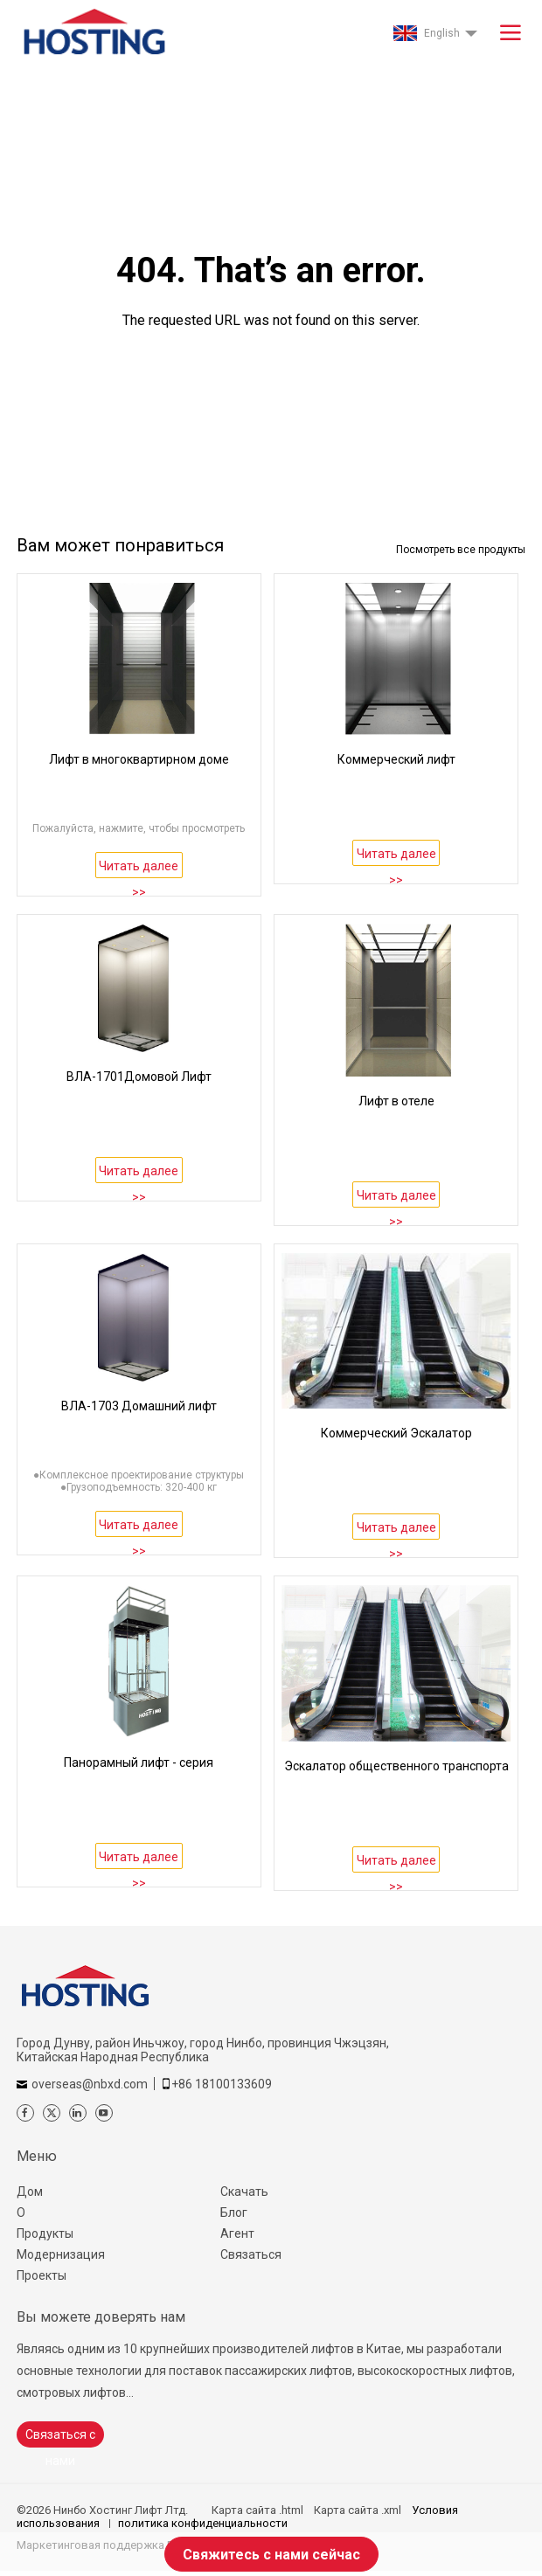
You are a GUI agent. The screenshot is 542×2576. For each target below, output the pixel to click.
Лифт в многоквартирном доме (139, 759)
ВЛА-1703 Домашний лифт (139, 1406)
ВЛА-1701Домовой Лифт (139, 1077)
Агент (237, 2233)
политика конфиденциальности (203, 2523)
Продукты (45, 2233)
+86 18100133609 (221, 2084)
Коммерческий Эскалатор (396, 1433)
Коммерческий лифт (396, 759)
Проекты (41, 2275)
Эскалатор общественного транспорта (396, 1766)
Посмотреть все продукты (460, 550)
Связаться (250, 2254)
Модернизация (61, 2254)
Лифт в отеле (396, 1101)
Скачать (244, 2192)
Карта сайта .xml (357, 2510)
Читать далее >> (138, 868)
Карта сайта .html (257, 2510)
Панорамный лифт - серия (138, 1762)
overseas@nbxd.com (89, 2084)
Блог (233, 2212)
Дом (30, 2192)
